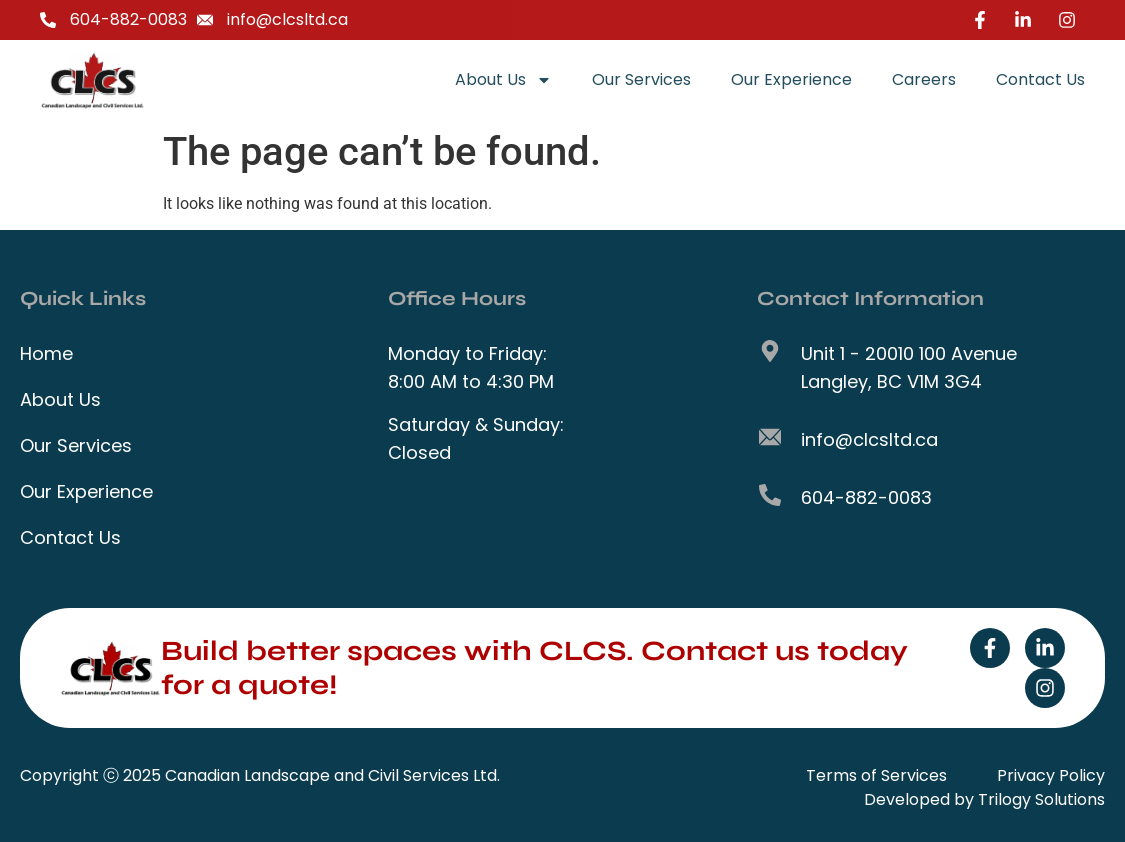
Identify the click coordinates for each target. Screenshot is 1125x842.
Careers (924, 79)
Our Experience (791, 79)
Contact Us (1040, 79)
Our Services (641, 79)
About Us (503, 80)
